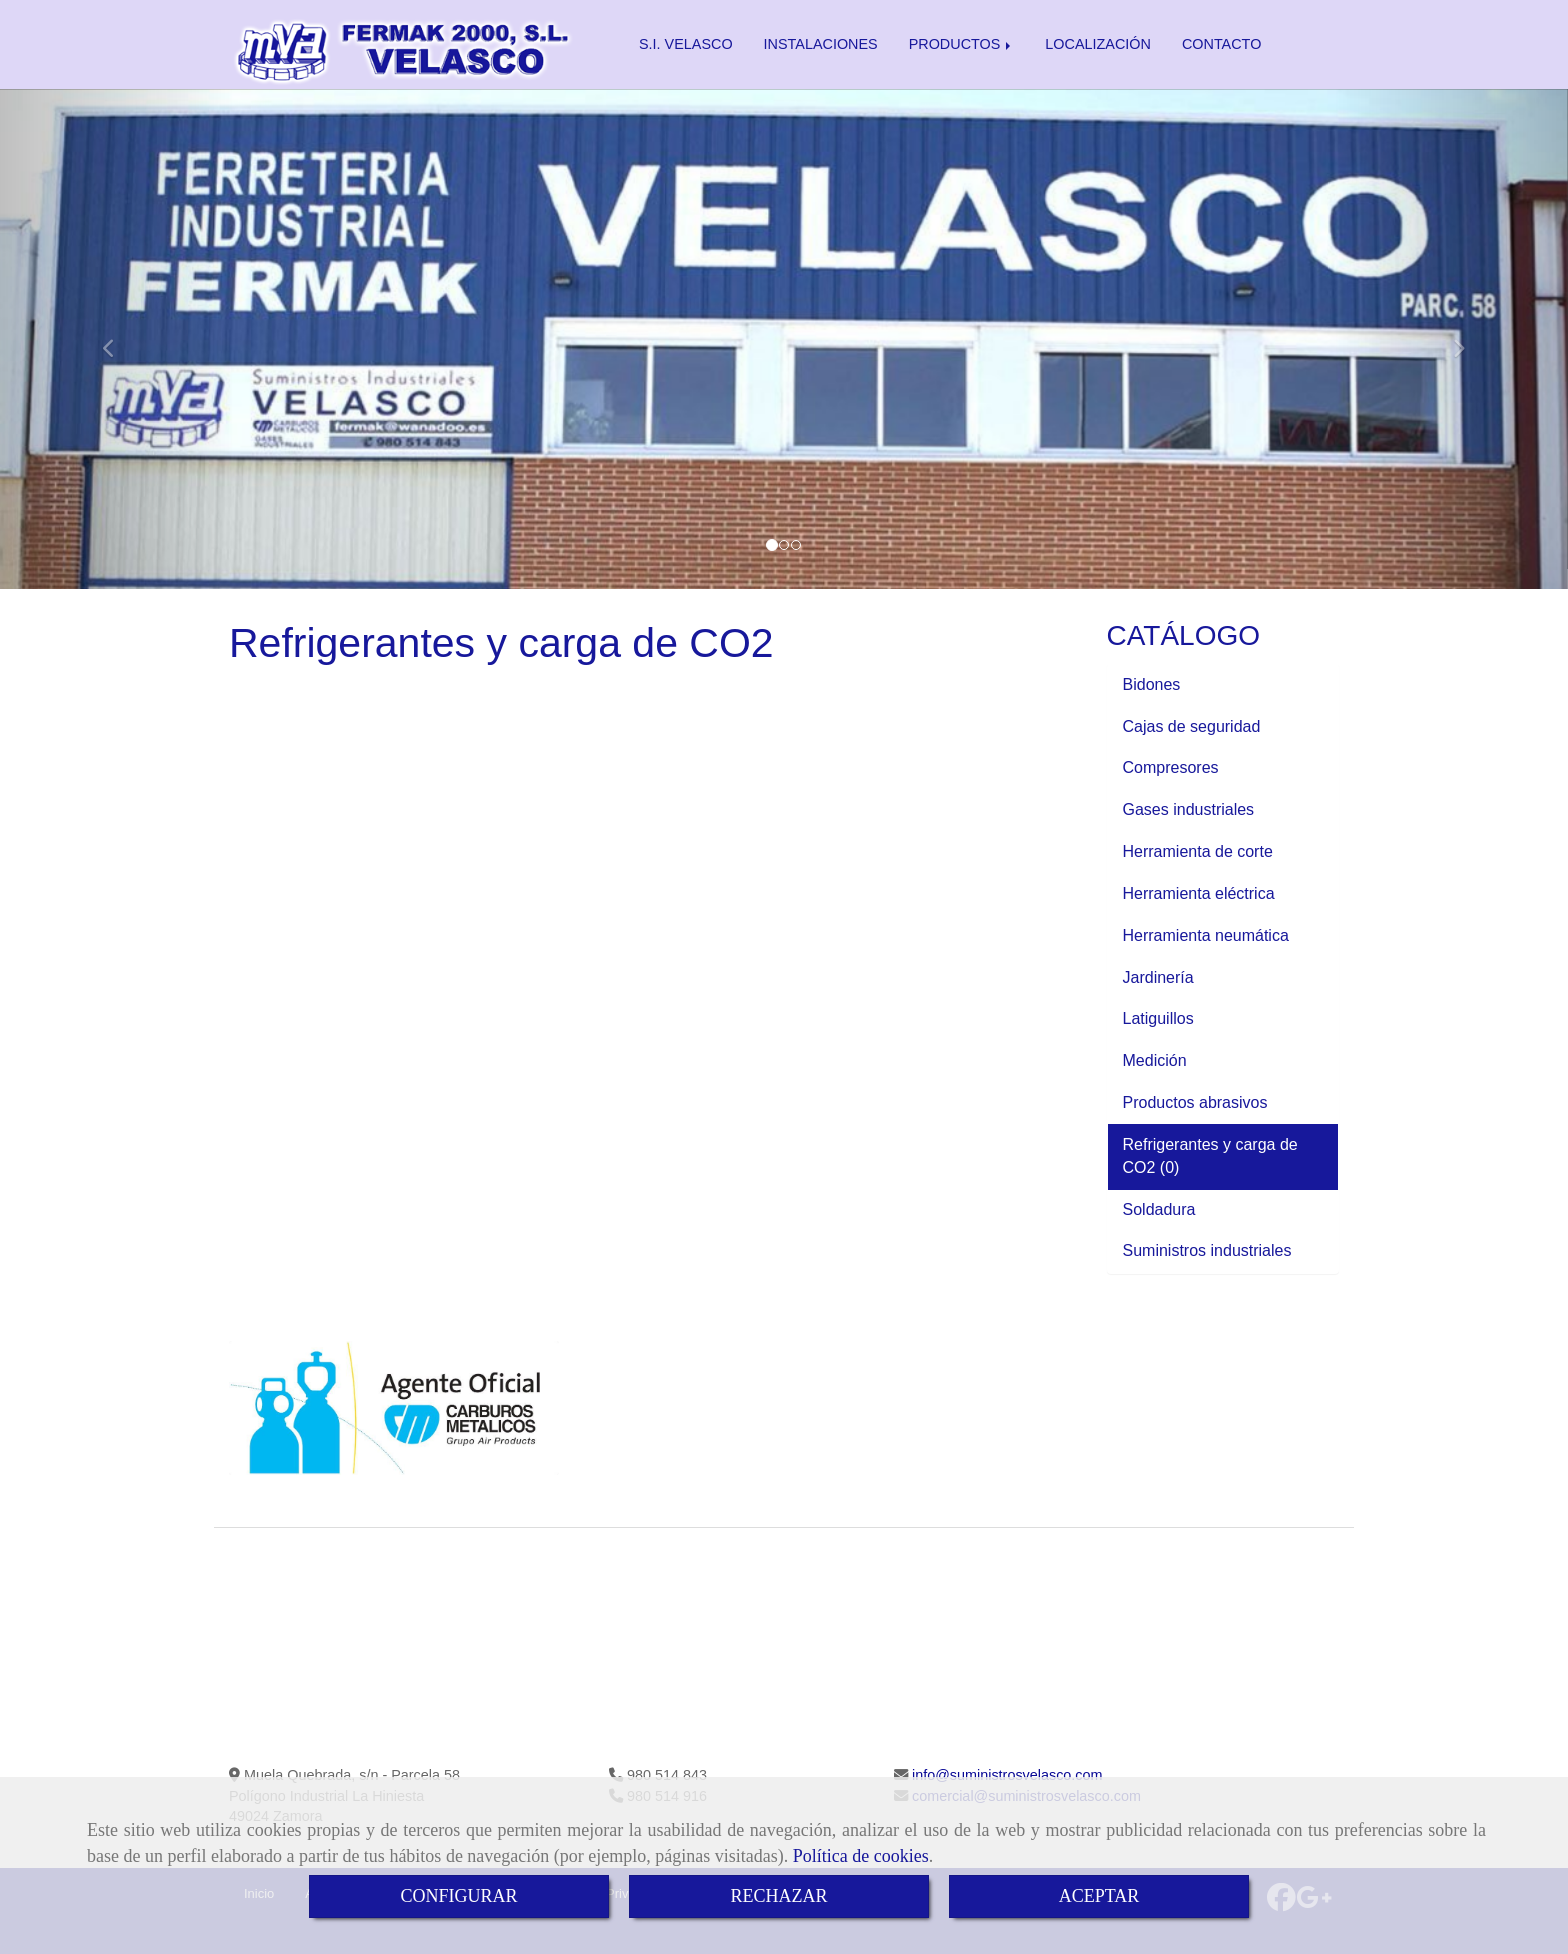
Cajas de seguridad (1194, 726)
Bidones (1154, 684)
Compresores (1173, 767)
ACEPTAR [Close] (1099, 1896)
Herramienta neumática (1208, 935)
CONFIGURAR (458, 1896)
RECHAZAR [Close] (778, 1896)
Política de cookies (861, 1856)
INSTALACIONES (821, 44)
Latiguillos (1161, 1018)
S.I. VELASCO (686, 44)
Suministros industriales (1209, 1250)
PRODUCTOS (962, 44)
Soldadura (1161, 1209)
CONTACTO (1221, 44)
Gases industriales (1191, 809)
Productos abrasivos (1197, 1102)
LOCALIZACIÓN (1098, 44)
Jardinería (1161, 977)
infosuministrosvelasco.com (1005, 1775)
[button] (117, 339)
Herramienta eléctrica (1201, 893)
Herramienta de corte (1200, 851)
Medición (1157, 1060)
